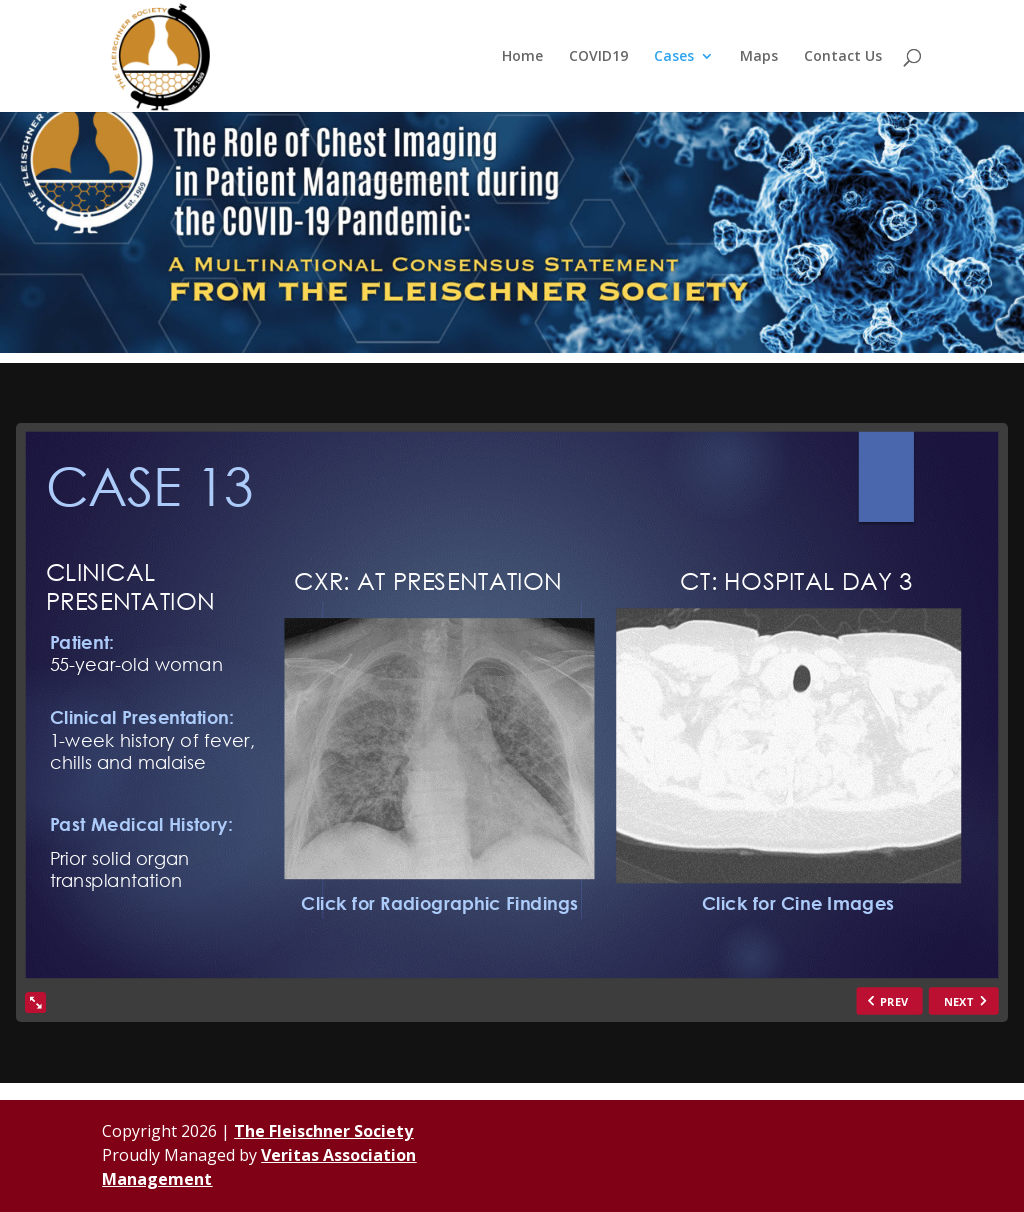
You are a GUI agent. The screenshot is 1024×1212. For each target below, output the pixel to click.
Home (522, 57)
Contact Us (843, 57)
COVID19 (598, 57)
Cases (674, 57)
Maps (759, 57)
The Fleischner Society (323, 1131)
